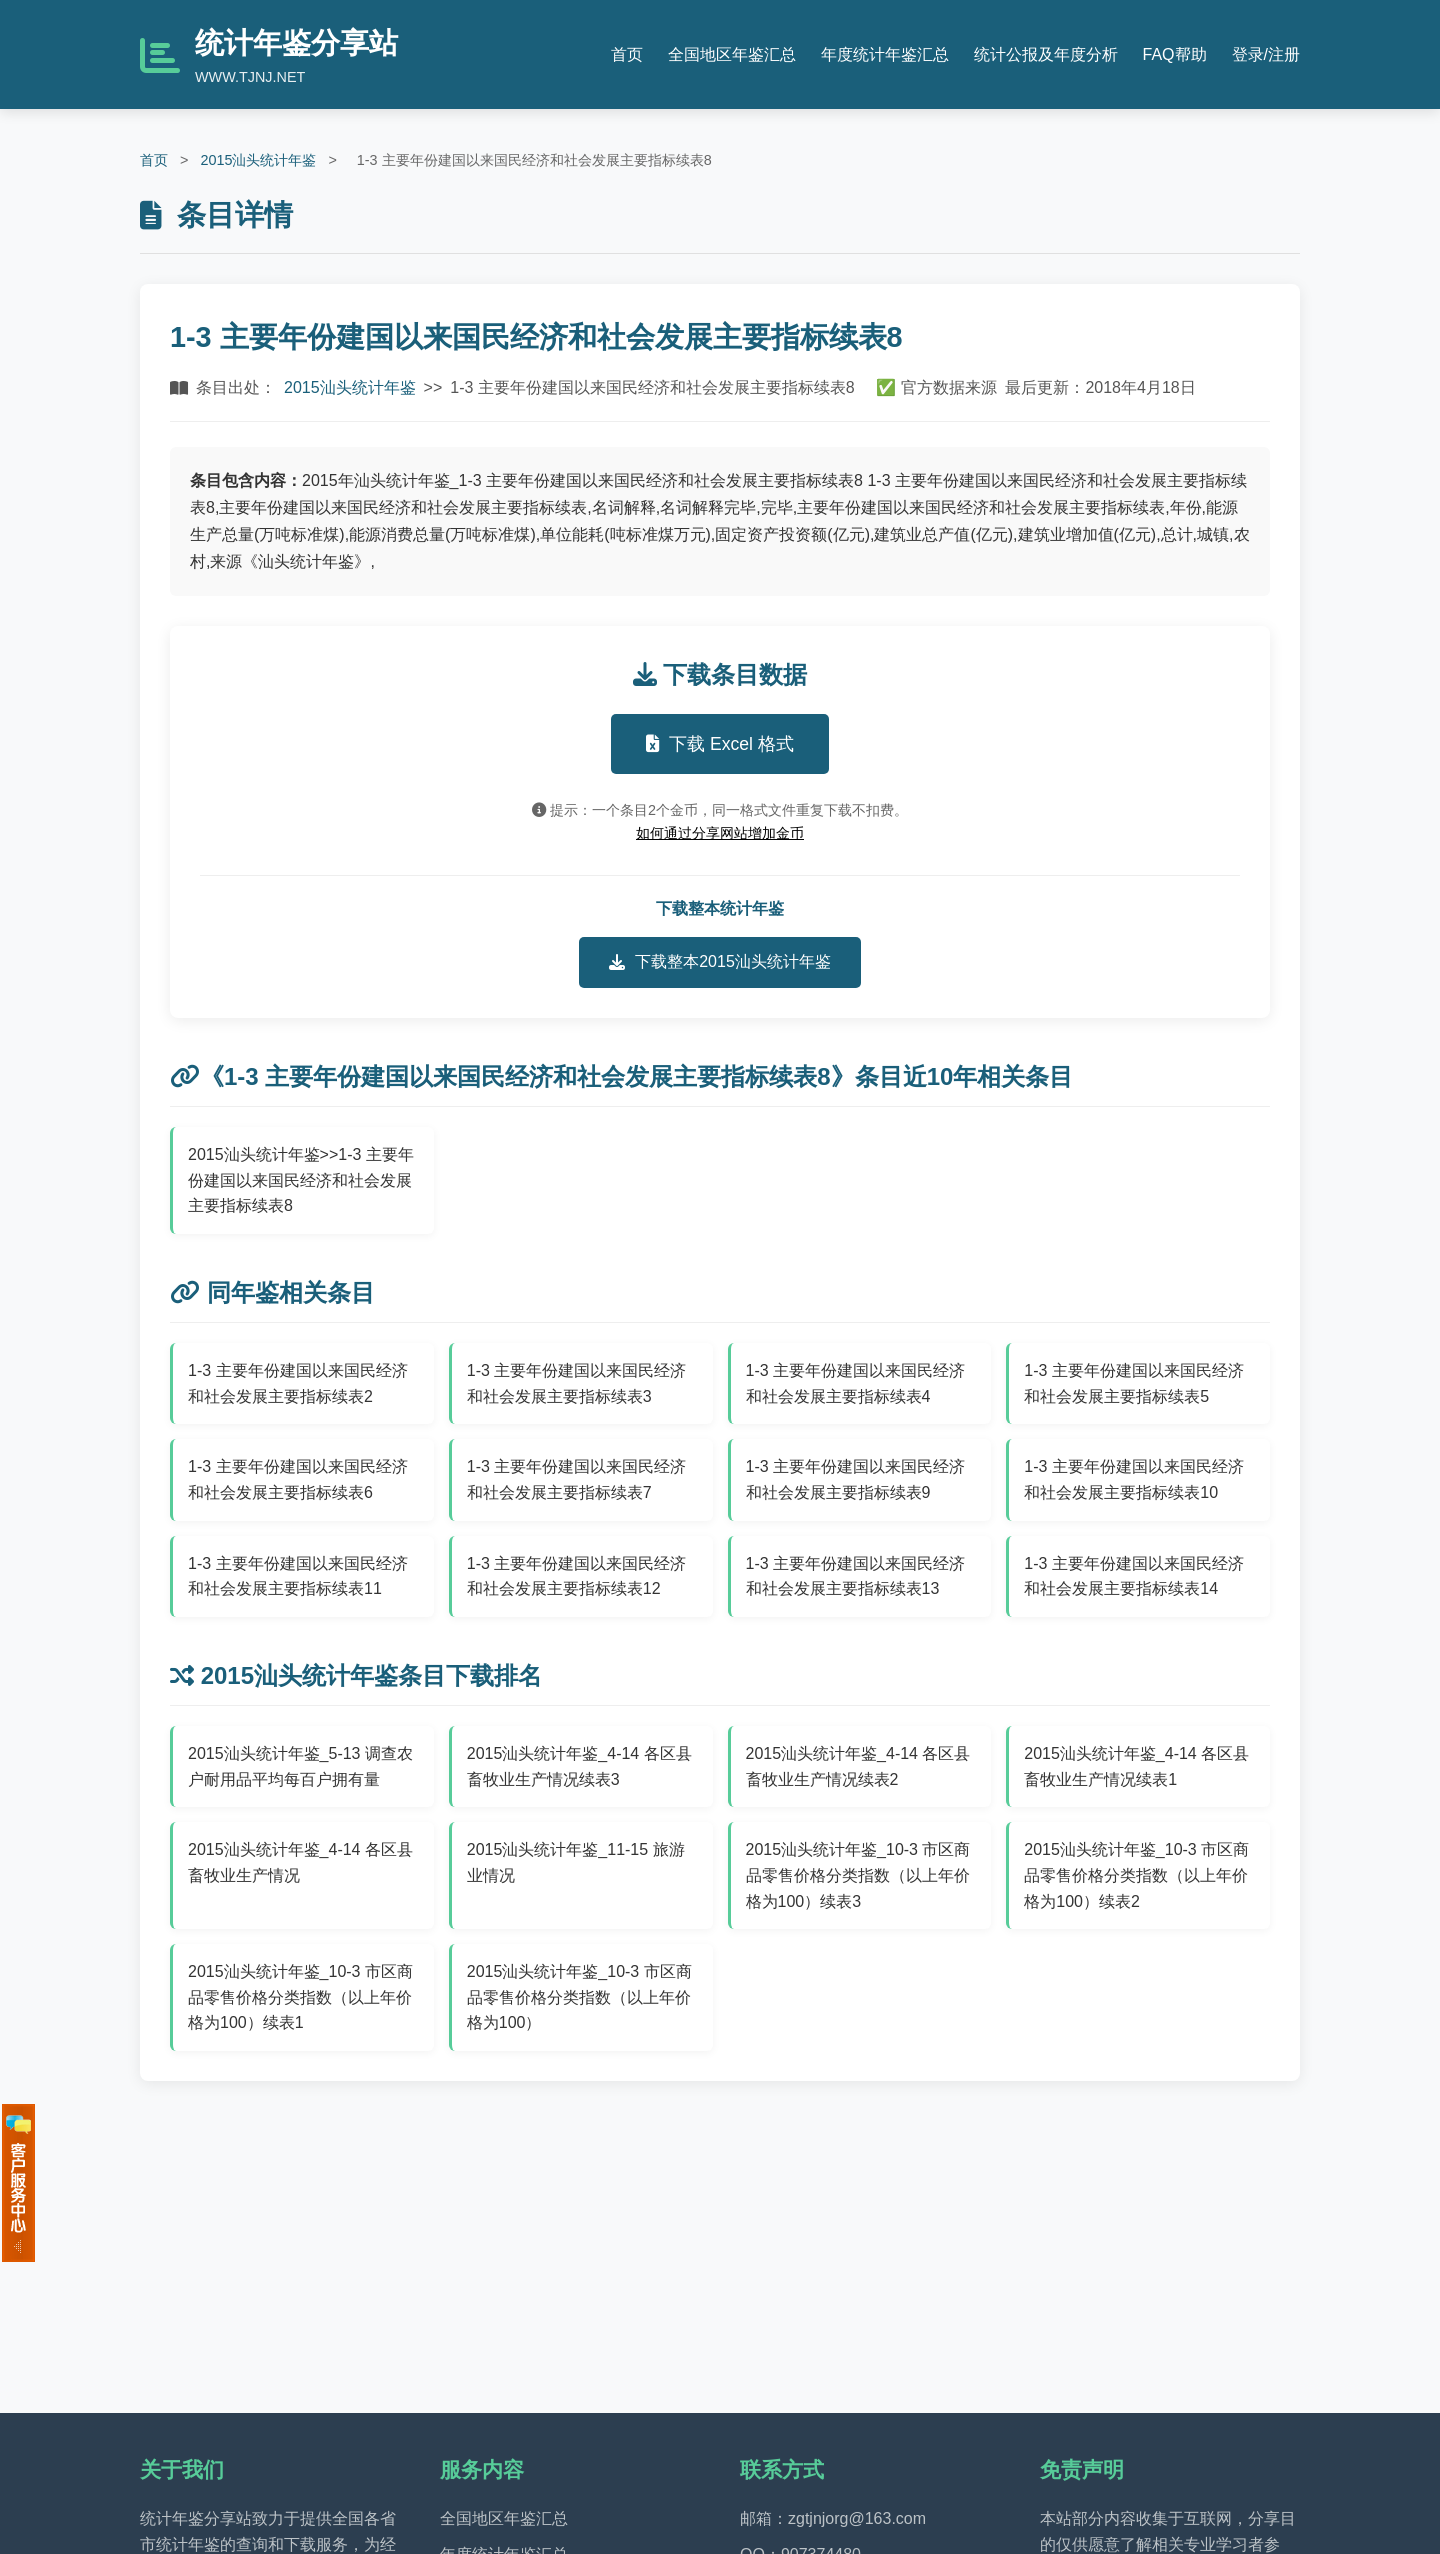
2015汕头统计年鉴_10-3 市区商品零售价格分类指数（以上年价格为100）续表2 (1136, 1875)
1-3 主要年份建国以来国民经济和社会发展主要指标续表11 (298, 1576)
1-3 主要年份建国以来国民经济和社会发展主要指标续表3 (577, 1383)
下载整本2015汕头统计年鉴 (720, 962)
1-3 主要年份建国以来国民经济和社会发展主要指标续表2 (298, 1383)
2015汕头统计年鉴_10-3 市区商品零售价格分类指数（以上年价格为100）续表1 (300, 1997)
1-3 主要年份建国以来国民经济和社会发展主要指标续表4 (856, 1383)
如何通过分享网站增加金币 (720, 833)
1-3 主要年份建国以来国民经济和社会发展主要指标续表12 (577, 1576)
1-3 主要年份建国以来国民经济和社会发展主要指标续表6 (298, 1479)
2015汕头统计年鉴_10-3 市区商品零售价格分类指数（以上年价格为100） (579, 1997)
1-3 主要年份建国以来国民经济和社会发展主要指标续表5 (1134, 1383)
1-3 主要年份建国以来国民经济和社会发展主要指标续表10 (1134, 1479)
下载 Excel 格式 (720, 744)
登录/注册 (1266, 54)
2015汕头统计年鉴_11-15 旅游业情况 (576, 1862)
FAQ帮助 (1175, 54)
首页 (627, 54)
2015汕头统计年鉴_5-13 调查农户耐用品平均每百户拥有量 (300, 1766)
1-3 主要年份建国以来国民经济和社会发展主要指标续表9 (856, 1479)
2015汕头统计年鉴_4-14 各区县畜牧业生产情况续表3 (579, 1766)
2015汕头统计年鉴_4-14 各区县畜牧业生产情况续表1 (1136, 1766)
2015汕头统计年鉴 (258, 160)
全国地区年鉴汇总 (732, 54)
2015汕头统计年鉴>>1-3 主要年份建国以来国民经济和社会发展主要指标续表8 (301, 1180)
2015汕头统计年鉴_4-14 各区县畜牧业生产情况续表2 (858, 1766)
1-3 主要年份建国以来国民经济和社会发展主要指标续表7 (577, 1479)
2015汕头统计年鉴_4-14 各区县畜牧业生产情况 (300, 1862)
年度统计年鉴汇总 (885, 54)
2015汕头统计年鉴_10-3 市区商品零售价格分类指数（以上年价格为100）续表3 (858, 1875)
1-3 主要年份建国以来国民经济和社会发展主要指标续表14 (1134, 1576)
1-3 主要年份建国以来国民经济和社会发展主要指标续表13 (856, 1576)
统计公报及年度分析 (1046, 54)
